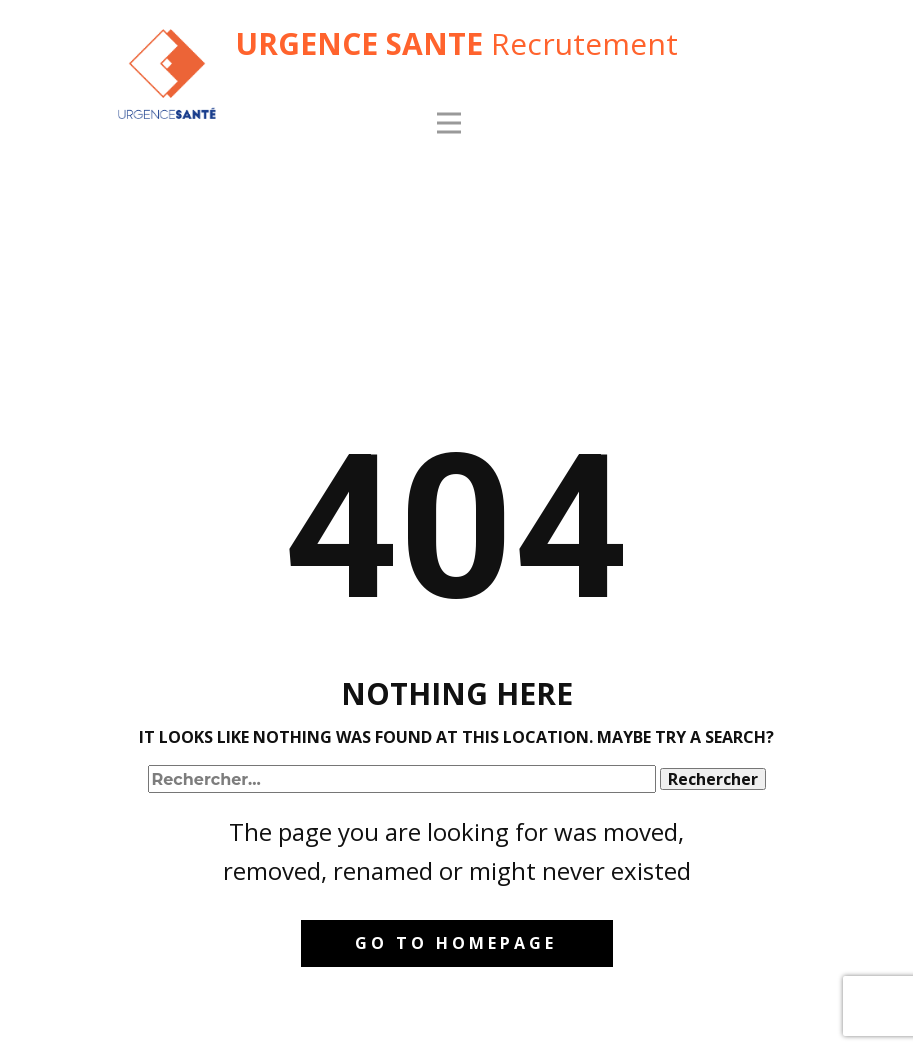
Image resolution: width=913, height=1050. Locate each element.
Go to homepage (456, 943)
